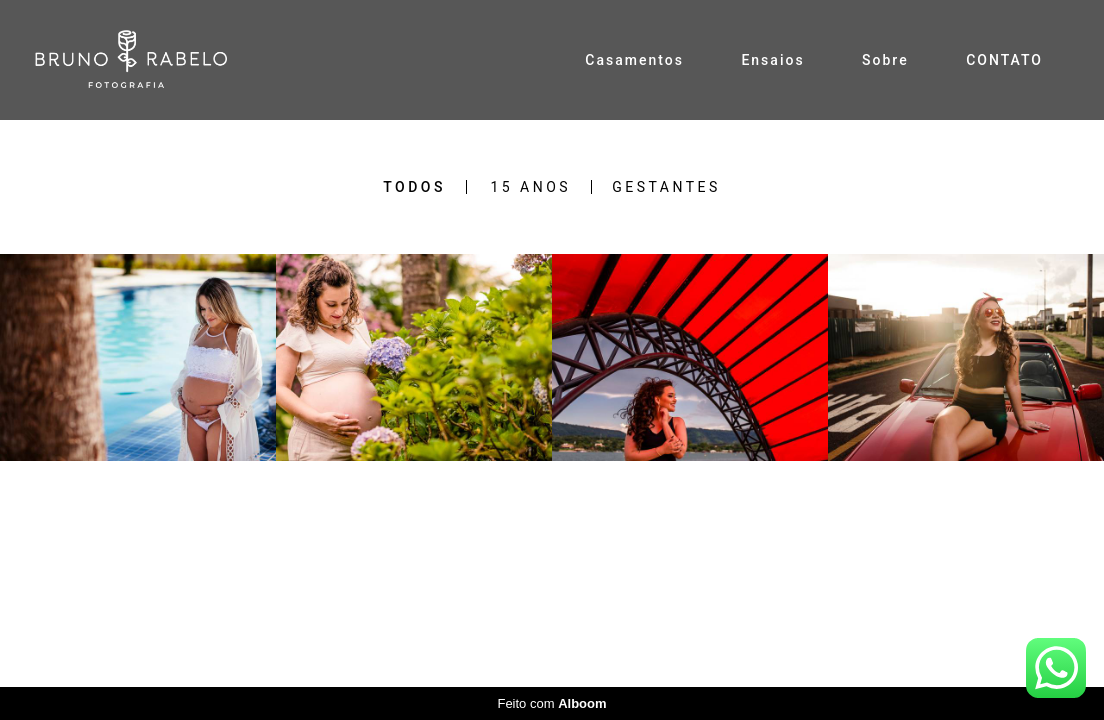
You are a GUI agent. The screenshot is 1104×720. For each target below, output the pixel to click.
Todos (414, 187)
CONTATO (1004, 60)
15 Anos (530, 187)
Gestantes (666, 187)
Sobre (885, 60)
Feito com (551, 703)
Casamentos (634, 60)
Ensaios (772, 60)
